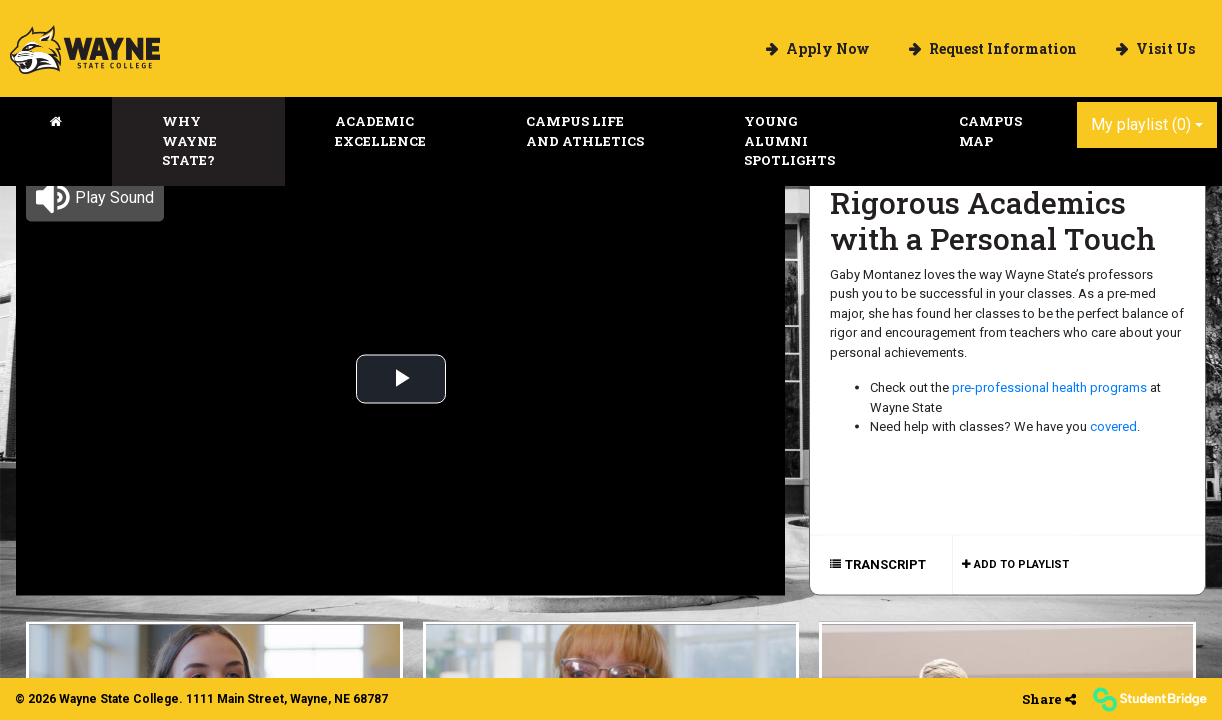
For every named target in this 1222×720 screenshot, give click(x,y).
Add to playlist (1020, 563)
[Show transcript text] (888, 564)
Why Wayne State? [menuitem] (189, 140)
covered (1113, 426)
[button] (95, 197)
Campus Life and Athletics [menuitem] (585, 131)
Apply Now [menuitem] (826, 48)
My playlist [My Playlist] (1141, 125)
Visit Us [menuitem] (1164, 48)
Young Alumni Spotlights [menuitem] (789, 140)
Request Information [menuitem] (1001, 48)
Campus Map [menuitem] (990, 131)
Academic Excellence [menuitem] (380, 131)
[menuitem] (85, 49)
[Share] (1049, 699)
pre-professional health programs (1049, 387)
